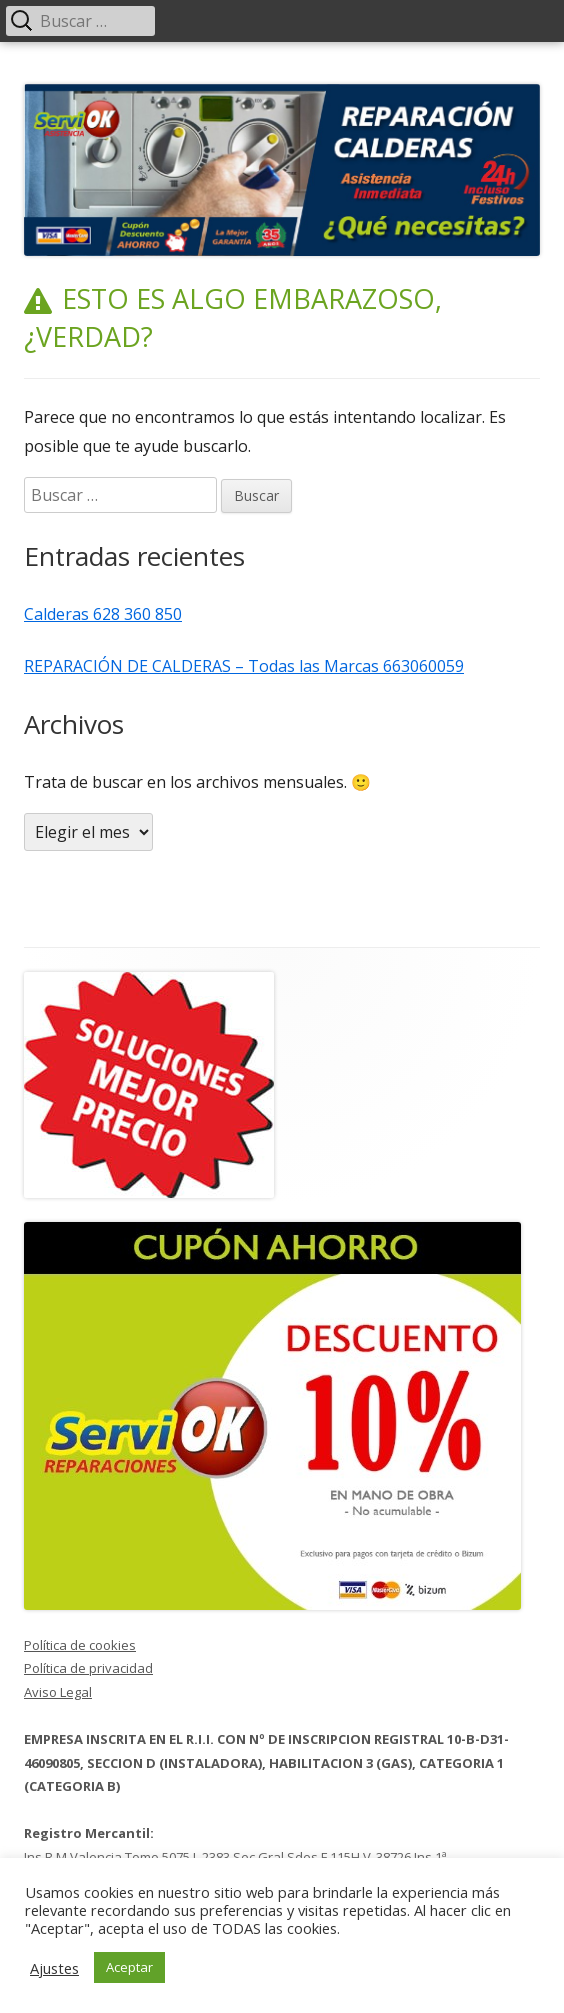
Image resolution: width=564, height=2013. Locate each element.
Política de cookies (80, 1645)
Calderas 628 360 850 (103, 614)
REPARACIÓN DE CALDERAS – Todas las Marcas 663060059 (244, 666)
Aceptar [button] (129, 1967)
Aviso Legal (58, 1692)
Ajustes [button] (54, 1968)
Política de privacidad (88, 1668)
